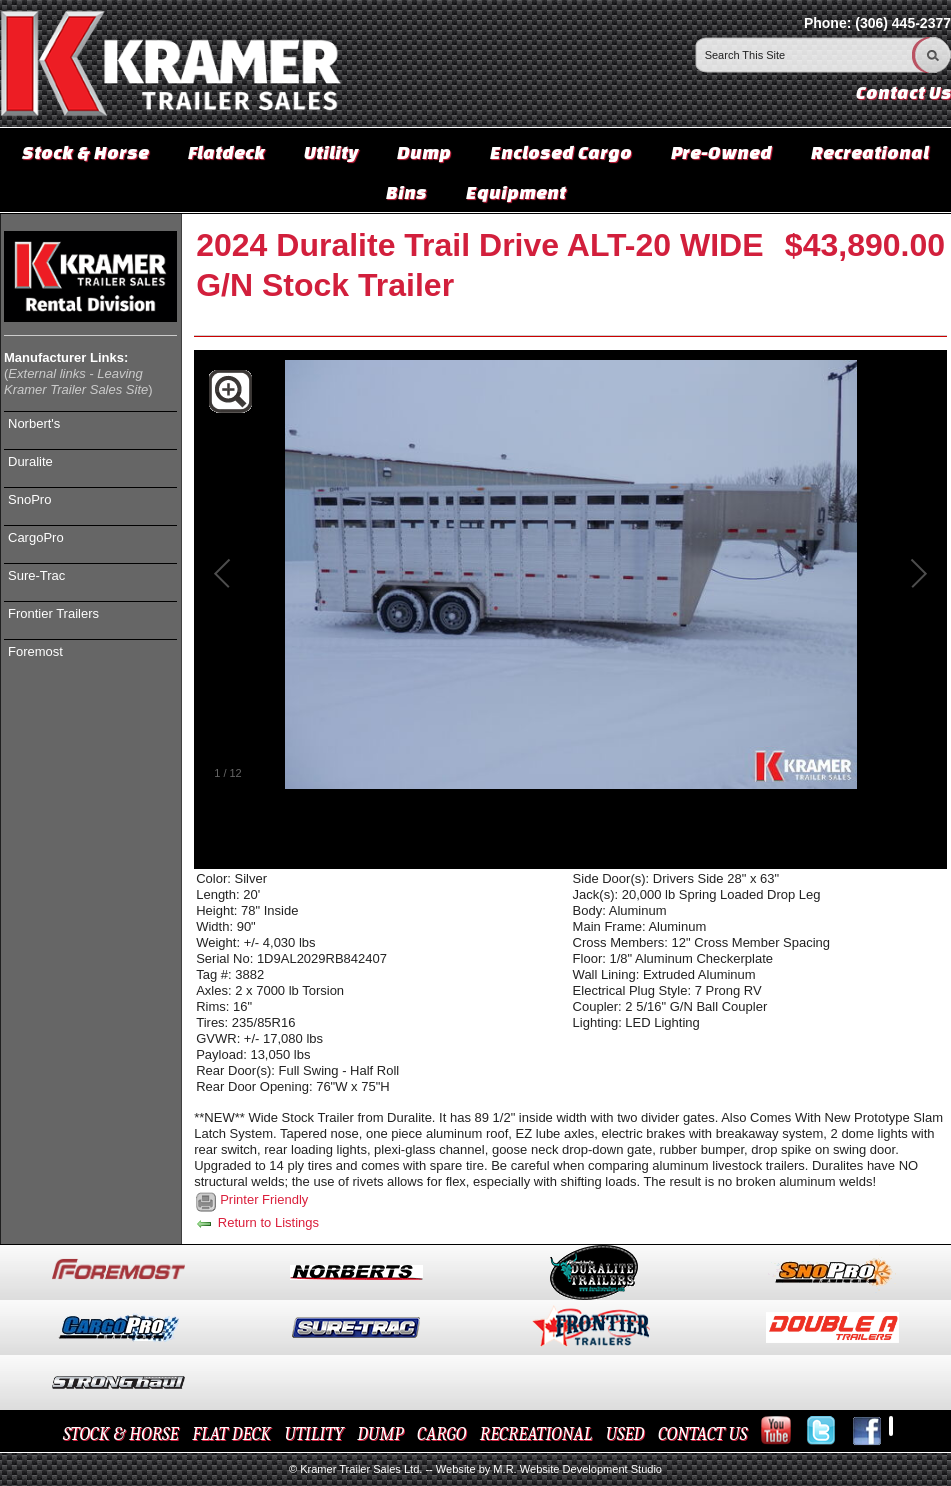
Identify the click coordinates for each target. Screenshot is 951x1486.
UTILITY (313, 1434)
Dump (424, 152)
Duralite (30, 461)
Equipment (516, 192)
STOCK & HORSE (121, 1434)
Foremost (35, 651)
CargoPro (36, 537)
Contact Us (903, 92)
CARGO (441, 1434)
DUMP (380, 1434)
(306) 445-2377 (903, 23)
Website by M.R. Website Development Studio (549, 1469)
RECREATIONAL (536, 1434)
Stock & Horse (85, 152)
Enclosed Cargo (561, 152)
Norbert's (34, 423)
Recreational (870, 152)
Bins (406, 192)
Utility (331, 152)
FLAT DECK (231, 1434)
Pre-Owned (721, 152)
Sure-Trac (36, 575)
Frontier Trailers (53, 613)
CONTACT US (702, 1434)
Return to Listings (256, 1222)
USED (625, 1434)
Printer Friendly (264, 1199)
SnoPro (29, 499)
